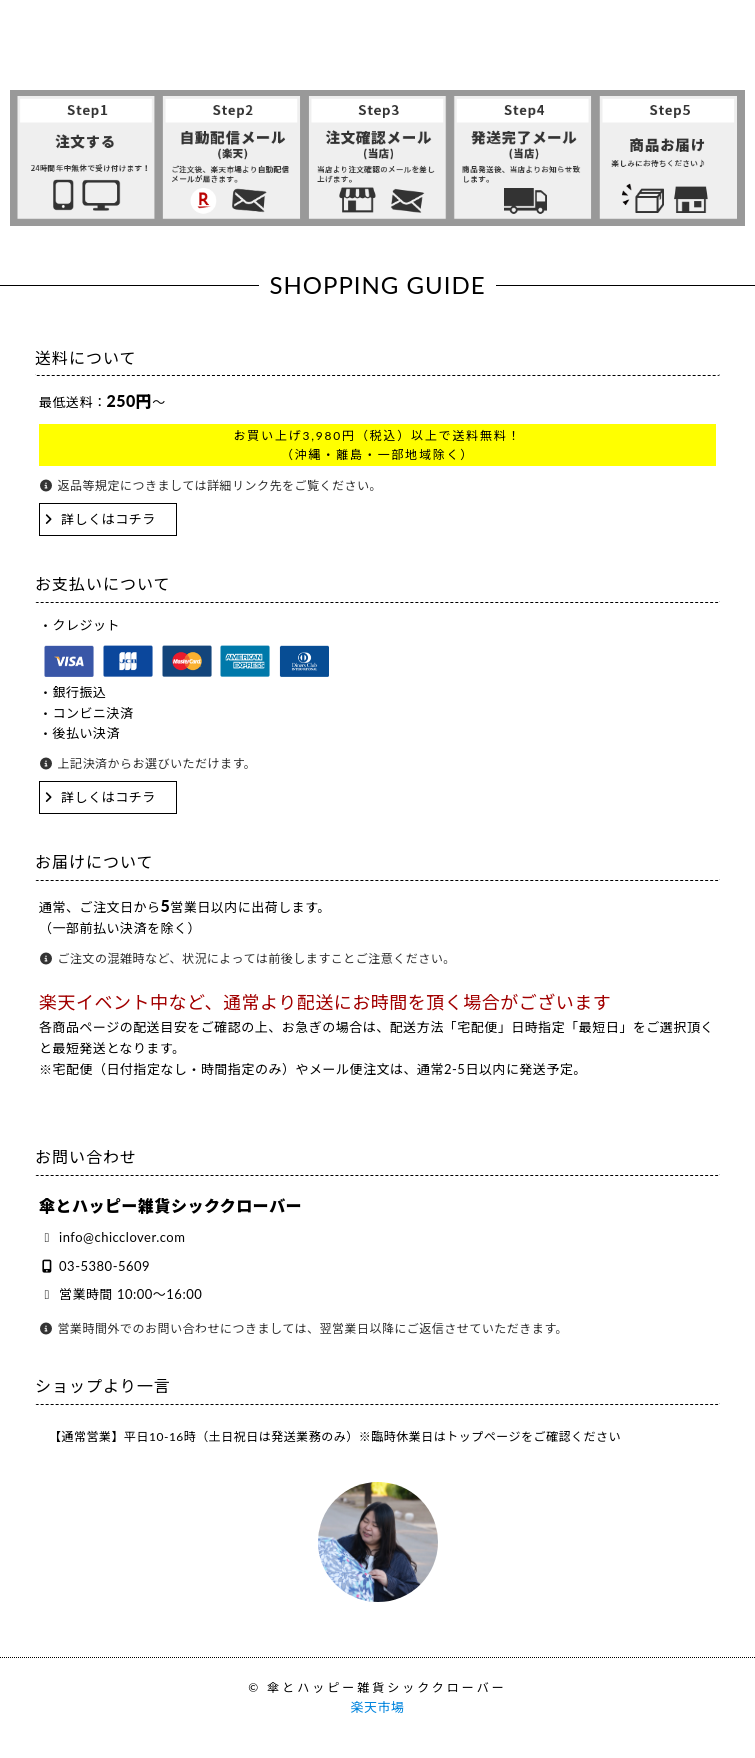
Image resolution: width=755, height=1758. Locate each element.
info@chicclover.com (122, 1237)
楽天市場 (377, 1707)
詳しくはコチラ (108, 519)
